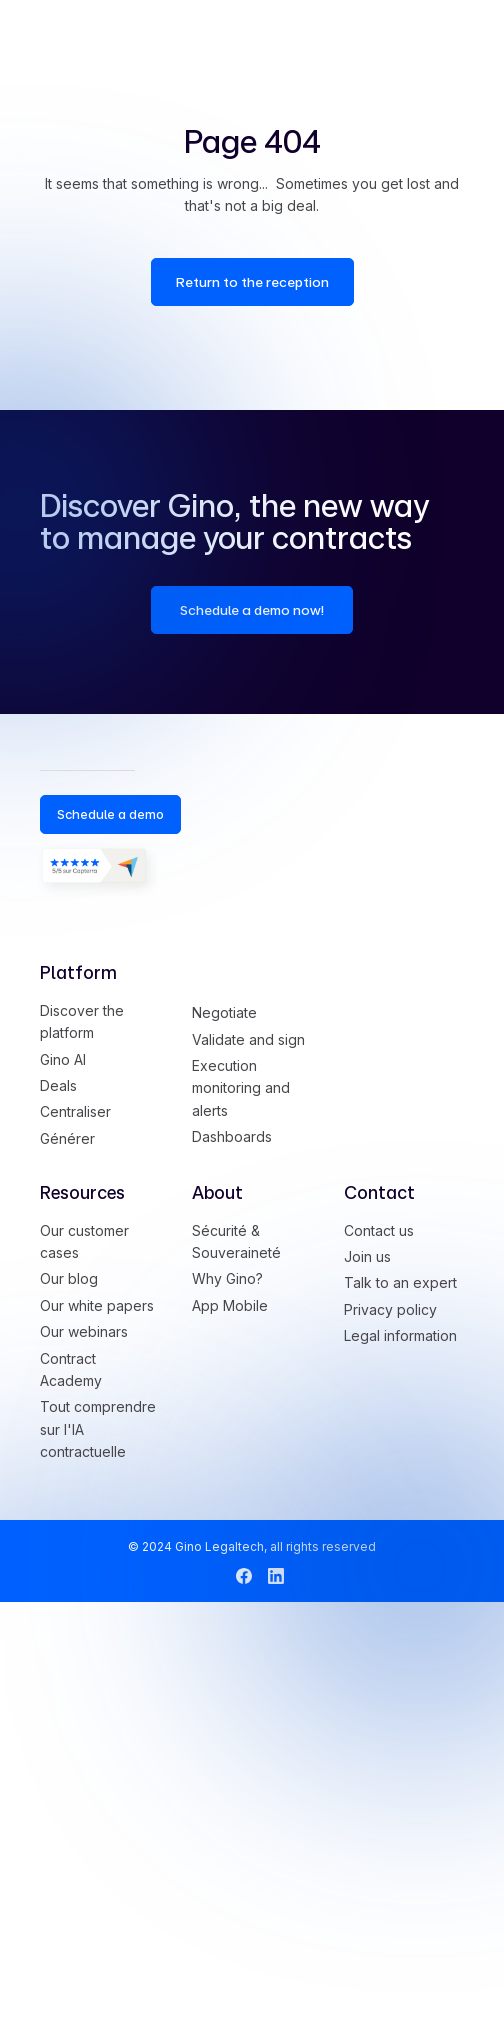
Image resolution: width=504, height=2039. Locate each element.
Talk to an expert (400, 1282)
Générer (67, 1138)
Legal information (400, 1335)
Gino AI (63, 1059)
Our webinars (84, 1331)
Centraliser (75, 1111)
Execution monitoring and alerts (241, 1088)
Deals (58, 1085)
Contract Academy (71, 1369)
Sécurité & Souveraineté (236, 1241)
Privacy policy (390, 1309)
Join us (367, 1256)
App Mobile (230, 1305)
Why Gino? (227, 1278)
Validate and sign (248, 1039)
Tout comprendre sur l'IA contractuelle (98, 1429)
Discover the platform (82, 1021)
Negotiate (224, 1012)
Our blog (69, 1278)
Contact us (379, 1230)
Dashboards (232, 1136)
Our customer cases (84, 1241)
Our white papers (97, 1305)
